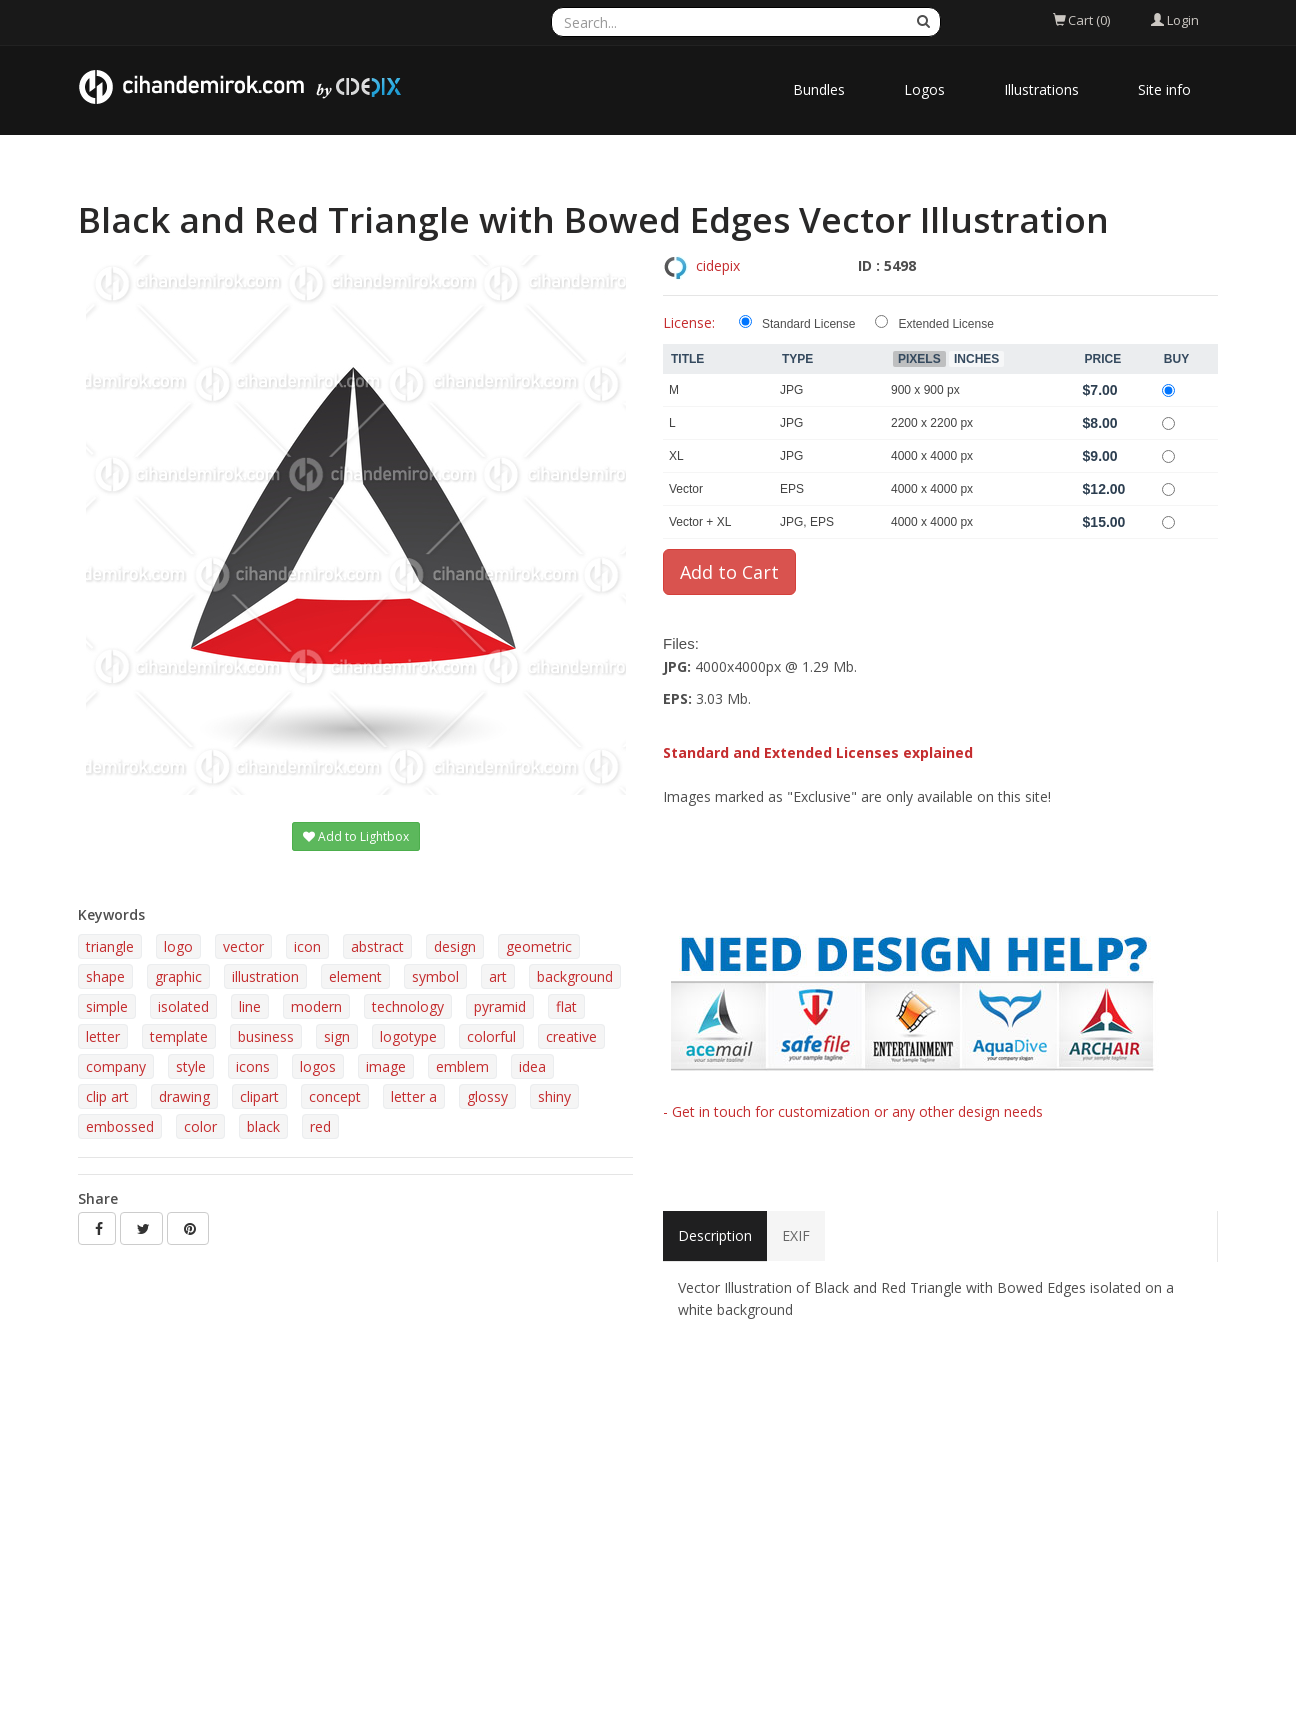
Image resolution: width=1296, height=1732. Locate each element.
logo (178, 946)
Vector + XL (700, 522)
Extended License (945, 324)
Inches (976, 359)
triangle (110, 946)
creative (571, 1036)
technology (408, 1006)
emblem (462, 1066)
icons (253, 1066)
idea (532, 1066)
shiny (554, 1096)
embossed (120, 1126)
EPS (792, 489)
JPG (791, 390)
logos (318, 1066)
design (455, 946)
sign (337, 1036)
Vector (686, 489)
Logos (924, 89)
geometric (539, 946)
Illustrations (1041, 89)
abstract (377, 946)
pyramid (500, 1006)
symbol (435, 976)
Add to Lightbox (356, 836)
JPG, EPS (807, 522)
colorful (491, 1036)
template (179, 1036)
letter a (414, 1096)
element (355, 976)
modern (316, 1006)
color (200, 1126)
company (116, 1066)
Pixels (919, 359)
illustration (265, 976)
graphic (178, 976)
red (320, 1126)
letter (103, 1036)
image (386, 1066)
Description (715, 1235)
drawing (184, 1096)
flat (566, 1006)
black (263, 1126)
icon (307, 946)
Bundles (819, 89)
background (575, 976)
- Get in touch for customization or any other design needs (853, 1111)
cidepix (718, 265)
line (250, 1006)
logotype (408, 1036)
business (266, 1036)
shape (105, 976)
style (191, 1066)
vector (243, 946)
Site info (1164, 89)
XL (676, 456)
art (498, 976)
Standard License (808, 324)
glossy (487, 1096)
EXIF (796, 1235)
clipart (259, 1096)
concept (335, 1096)
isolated (183, 1006)
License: (689, 322)
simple (107, 1006)
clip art (107, 1096)
